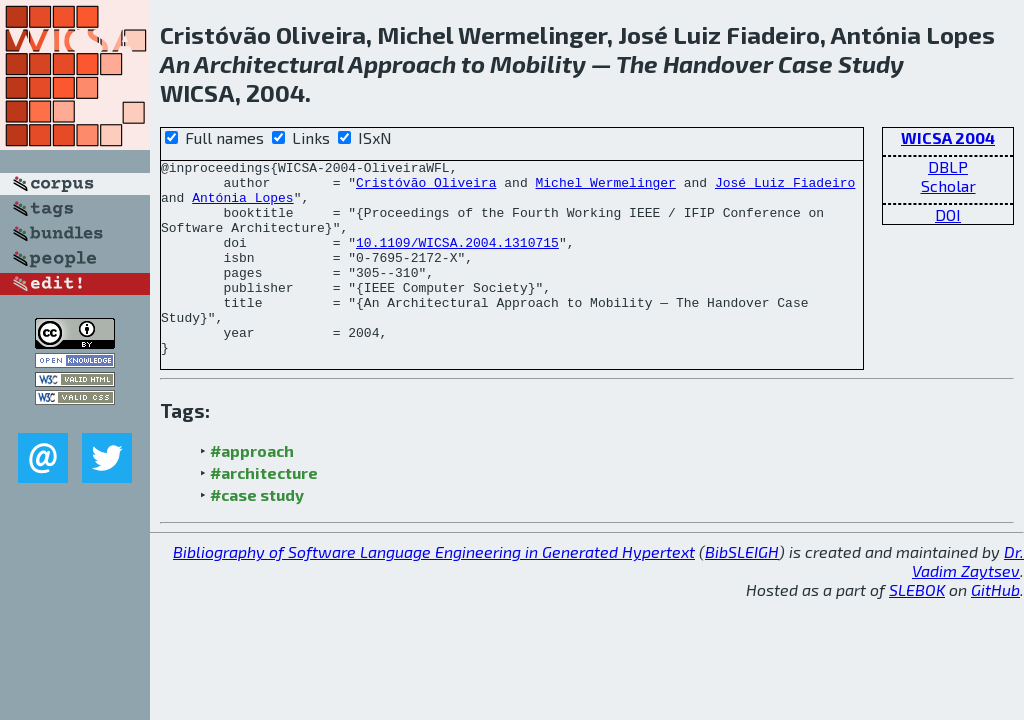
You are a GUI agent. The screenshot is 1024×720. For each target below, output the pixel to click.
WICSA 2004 (948, 137)
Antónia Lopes (242, 206)
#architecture (264, 511)
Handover (718, 63)
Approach (402, 63)
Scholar (948, 185)
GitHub (995, 628)
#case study (257, 533)
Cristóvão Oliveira (426, 188)
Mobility (538, 63)
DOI (948, 214)
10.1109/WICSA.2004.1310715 (457, 260)
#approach (252, 489)
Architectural (269, 63)
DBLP (948, 166)
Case (805, 63)
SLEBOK (917, 628)
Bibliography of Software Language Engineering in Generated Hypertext (434, 590)
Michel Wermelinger (605, 188)
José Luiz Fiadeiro (785, 188)
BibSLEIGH (742, 590)
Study (871, 63)
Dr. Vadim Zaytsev (968, 600)
